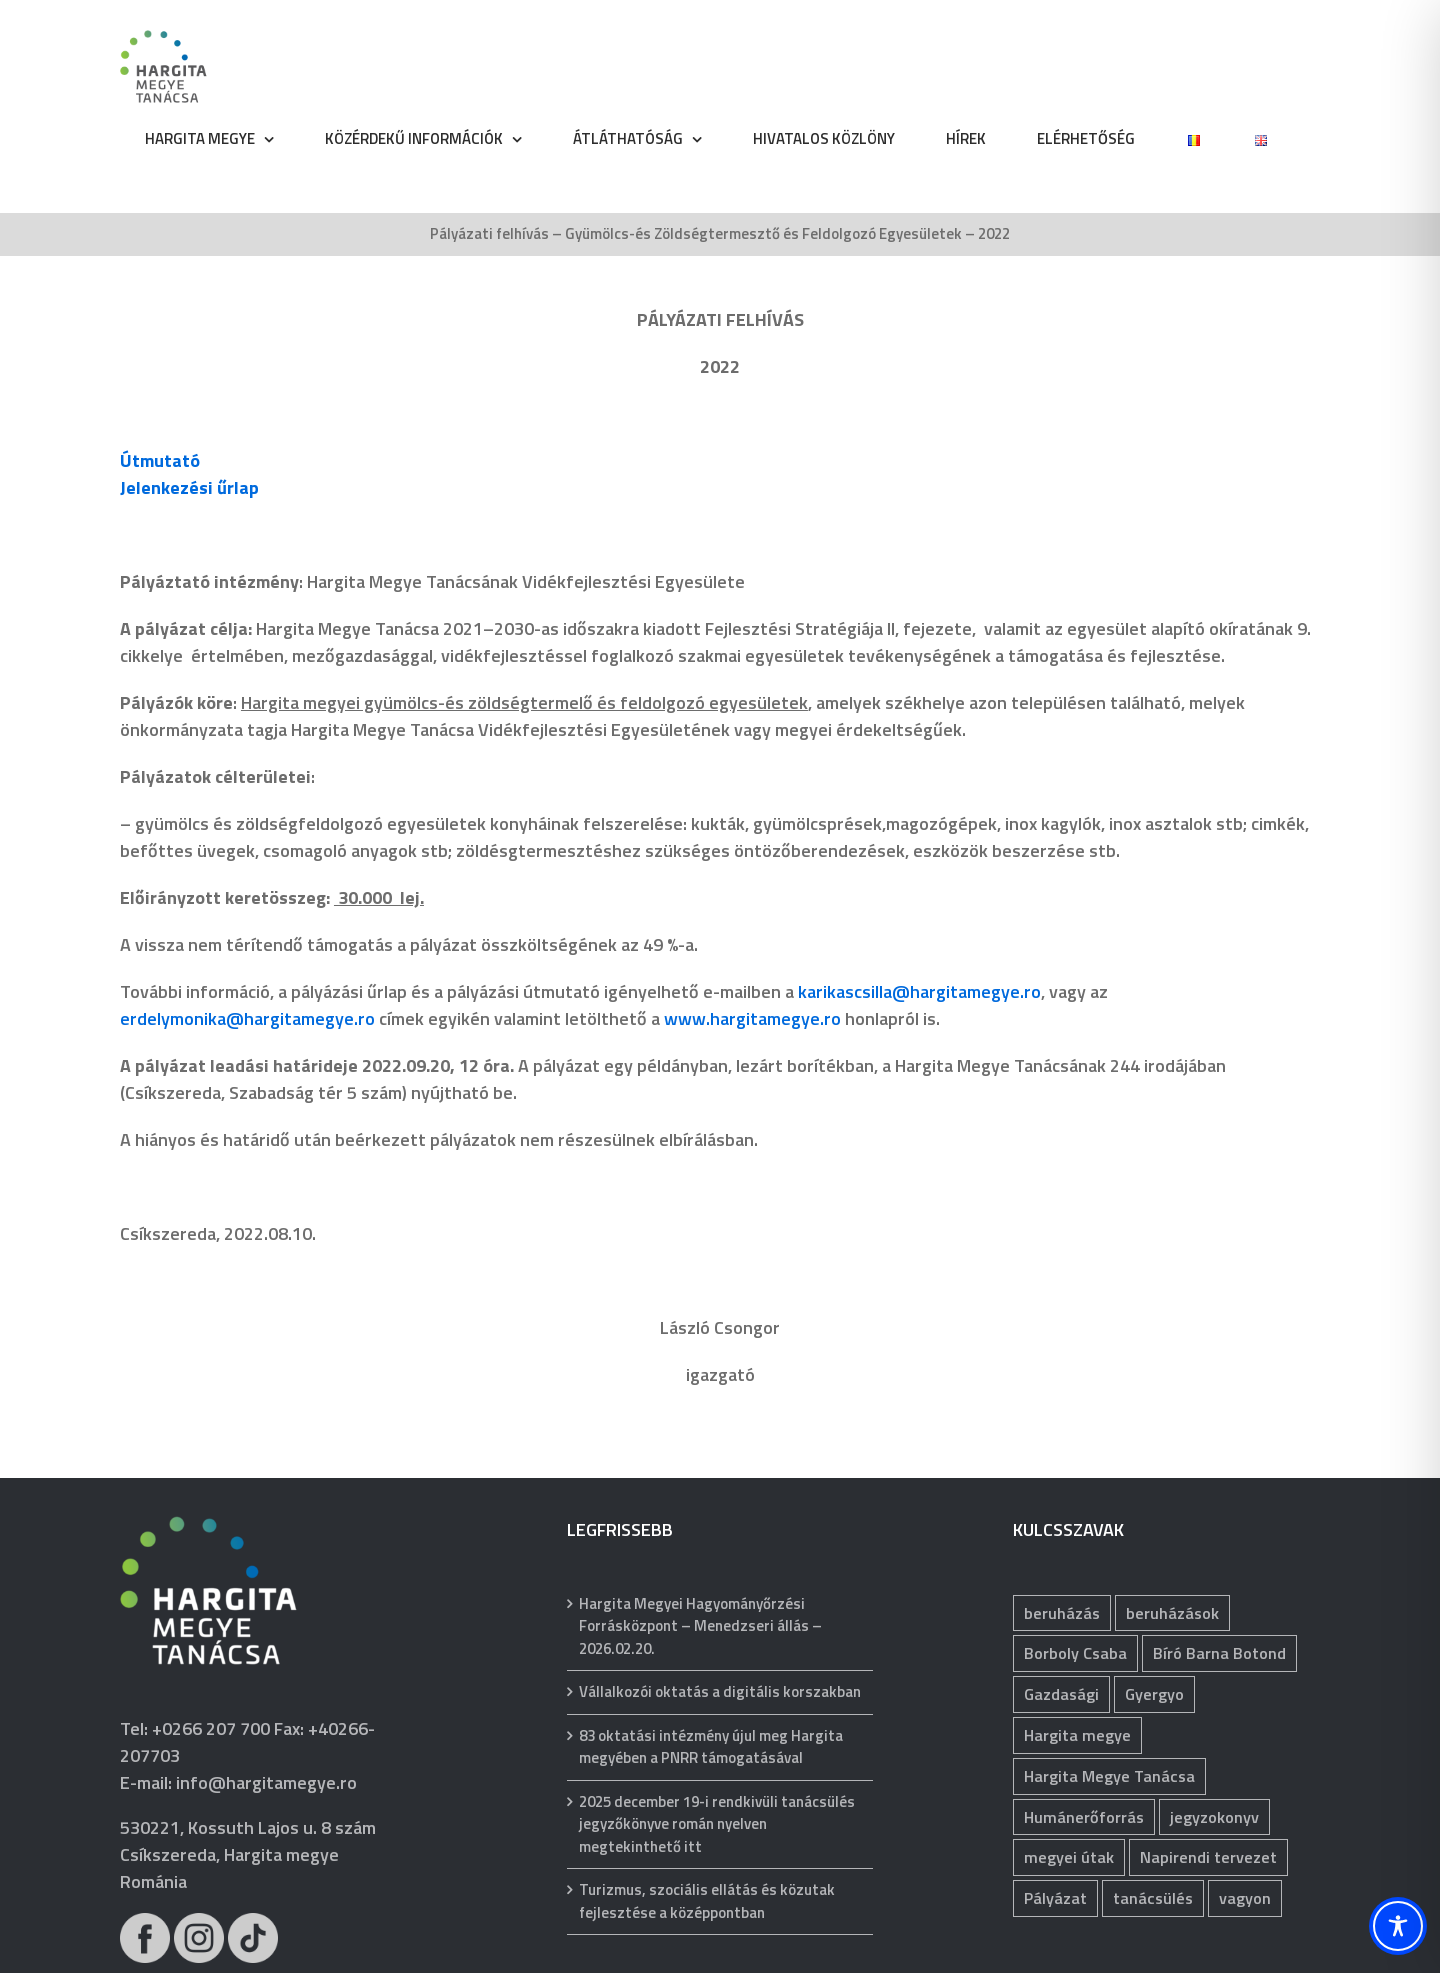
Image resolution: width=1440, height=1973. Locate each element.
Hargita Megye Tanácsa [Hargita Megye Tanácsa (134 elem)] (1109, 1776)
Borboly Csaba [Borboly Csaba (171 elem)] (1075, 1653)
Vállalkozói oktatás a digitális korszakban (720, 1692)
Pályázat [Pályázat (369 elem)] (1055, 1898)
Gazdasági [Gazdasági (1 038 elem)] (1061, 1694)
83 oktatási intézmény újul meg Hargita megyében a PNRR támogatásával (711, 1747)
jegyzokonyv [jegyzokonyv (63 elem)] (1214, 1817)
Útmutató (160, 460)
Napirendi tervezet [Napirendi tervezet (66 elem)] (1208, 1857)
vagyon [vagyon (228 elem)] (1245, 1898)
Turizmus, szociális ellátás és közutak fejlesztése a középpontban (707, 1901)
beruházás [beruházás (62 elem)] (1062, 1613)
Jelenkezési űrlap (189, 487)
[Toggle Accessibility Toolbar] (1398, 1926)
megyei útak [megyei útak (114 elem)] (1069, 1857)
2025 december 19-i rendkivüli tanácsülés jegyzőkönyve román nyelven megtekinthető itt (717, 1824)
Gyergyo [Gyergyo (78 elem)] (1154, 1694)
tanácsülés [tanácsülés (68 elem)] (1153, 1898)
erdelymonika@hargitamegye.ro (247, 1018)
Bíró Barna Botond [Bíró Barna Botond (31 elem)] (1219, 1653)
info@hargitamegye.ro (266, 1782)
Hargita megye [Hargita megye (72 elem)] (1077, 1735)
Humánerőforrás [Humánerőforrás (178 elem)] (1084, 1817)
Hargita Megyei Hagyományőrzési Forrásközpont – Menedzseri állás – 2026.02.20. (700, 1626)
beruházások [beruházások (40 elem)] (1172, 1613)
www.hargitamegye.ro (752, 1018)
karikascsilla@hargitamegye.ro (919, 991)
